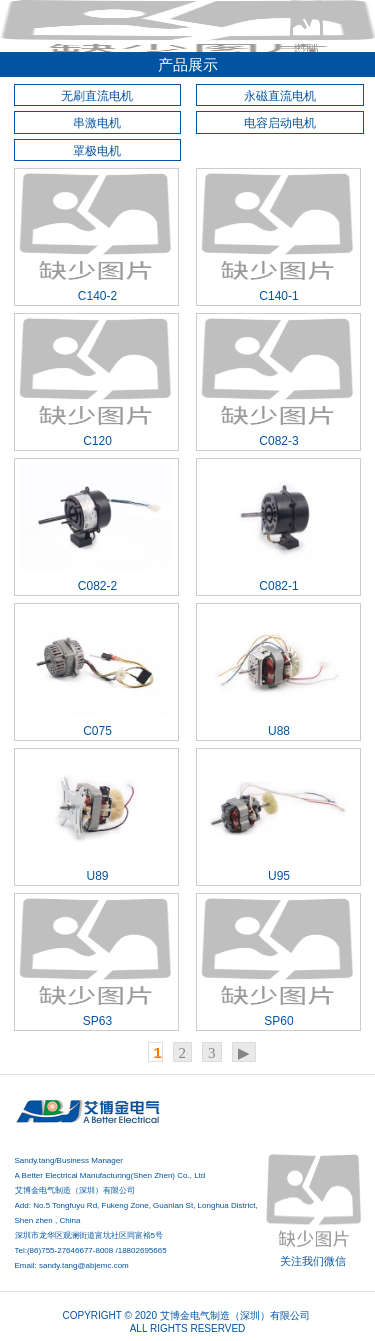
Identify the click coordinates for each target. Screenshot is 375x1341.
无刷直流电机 (97, 96)
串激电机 (97, 123)
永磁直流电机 (280, 96)
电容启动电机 (280, 123)
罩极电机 (97, 151)
